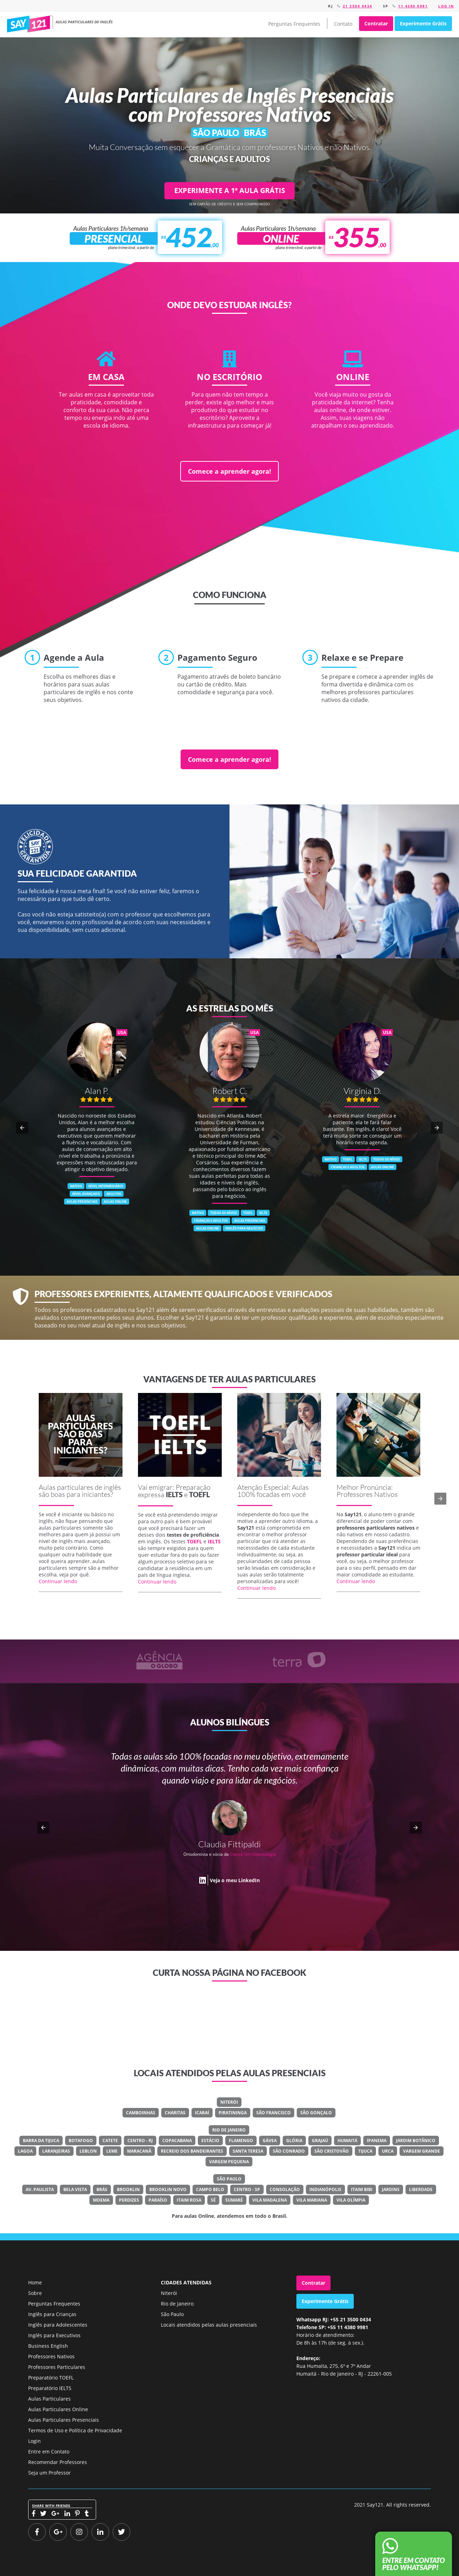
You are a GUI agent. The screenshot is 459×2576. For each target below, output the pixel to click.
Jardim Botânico (415, 2140)
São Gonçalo (316, 2113)
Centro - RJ (140, 2140)
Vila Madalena (269, 2200)
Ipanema (376, 2140)
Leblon (88, 2151)
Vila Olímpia (351, 2200)
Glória (294, 2140)
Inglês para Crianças (52, 2314)
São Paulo (229, 2179)
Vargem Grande (421, 2151)
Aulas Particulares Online (58, 2409)
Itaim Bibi (361, 2189)
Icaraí (202, 2113)
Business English (48, 2345)
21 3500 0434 (357, 6)
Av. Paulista (40, 2189)
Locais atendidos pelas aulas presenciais (209, 2324)
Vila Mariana (311, 2200)
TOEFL (199, 1494)
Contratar (376, 23)
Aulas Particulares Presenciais (63, 2419)
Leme (112, 2151)
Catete (110, 2140)
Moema (101, 2200)
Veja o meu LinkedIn (235, 1880)
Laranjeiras (56, 2151)
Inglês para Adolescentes (57, 2324)
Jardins (391, 2189)
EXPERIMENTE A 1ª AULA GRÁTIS (229, 190)
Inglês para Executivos (54, 2335)
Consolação (285, 2189)
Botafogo (81, 2140)
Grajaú (320, 2140)
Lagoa (25, 2151)
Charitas (175, 2113)
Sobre (35, 2293)
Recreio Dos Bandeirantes (192, 2151)
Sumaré (234, 2200)
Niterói (229, 2102)
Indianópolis (325, 2189)
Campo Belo (210, 2189)
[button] (22, 1128)
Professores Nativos (51, 2356)
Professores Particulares (56, 2367)
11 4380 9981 (413, 6)
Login (34, 2441)
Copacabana (177, 2140)
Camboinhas (140, 2113)
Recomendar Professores (57, 2462)
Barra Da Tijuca (41, 2140)
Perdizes (129, 2200)
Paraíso (158, 2200)
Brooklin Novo (168, 2189)
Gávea (270, 2140)
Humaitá (347, 2140)
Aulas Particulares (49, 2398)
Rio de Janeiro (229, 2130)
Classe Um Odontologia (253, 1854)
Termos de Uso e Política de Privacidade (75, 2430)
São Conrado (289, 2151)
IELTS (174, 1494)
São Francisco (273, 2113)
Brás (101, 2189)
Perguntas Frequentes (294, 23)
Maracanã (139, 2151)
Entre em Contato (48, 2451)
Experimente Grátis (423, 23)
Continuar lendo (58, 1581)
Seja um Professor (49, 2472)
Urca (388, 2151)
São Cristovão (331, 2151)
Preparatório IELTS (49, 2388)
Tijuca (365, 2151)
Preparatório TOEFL (51, 2377)
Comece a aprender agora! (229, 471)
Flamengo (241, 2140)
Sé (213, 2200)
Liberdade (421, 2189)
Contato (343, 23)
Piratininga (233, 2113)
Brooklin (128, 2189)
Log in (446, 6)
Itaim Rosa (189, 2200)
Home (35, 2282)
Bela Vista (75, 2189)
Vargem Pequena (229, 2162)
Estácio (210, 2140)
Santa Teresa (248, 2151)
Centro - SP (247, 2189)
